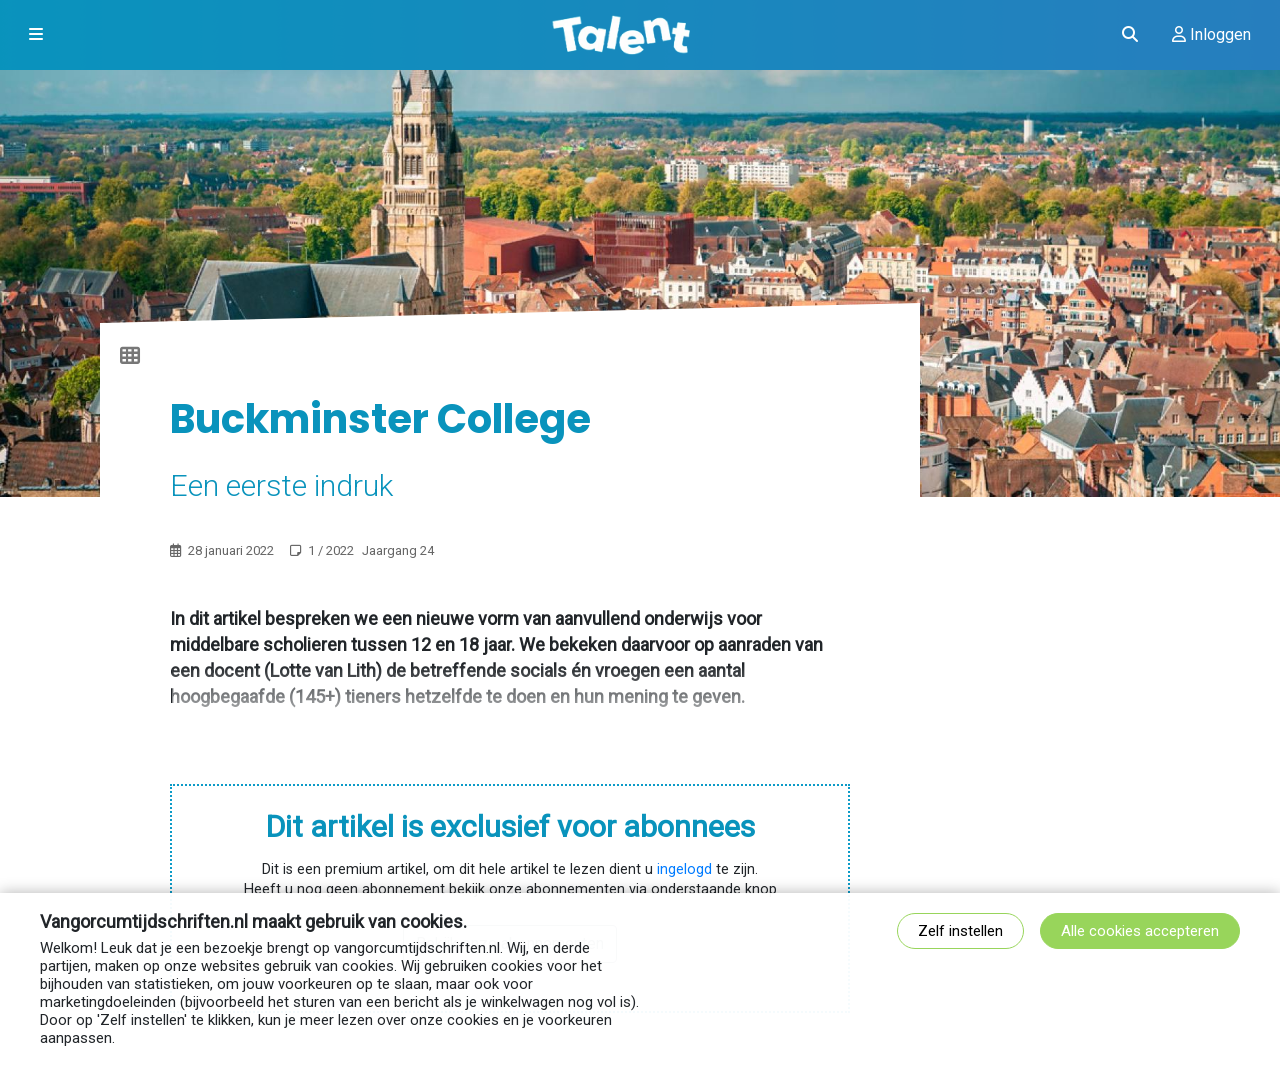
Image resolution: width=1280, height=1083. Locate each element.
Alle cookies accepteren (1140, 931)
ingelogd (684, 869)
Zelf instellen (960, 931)
